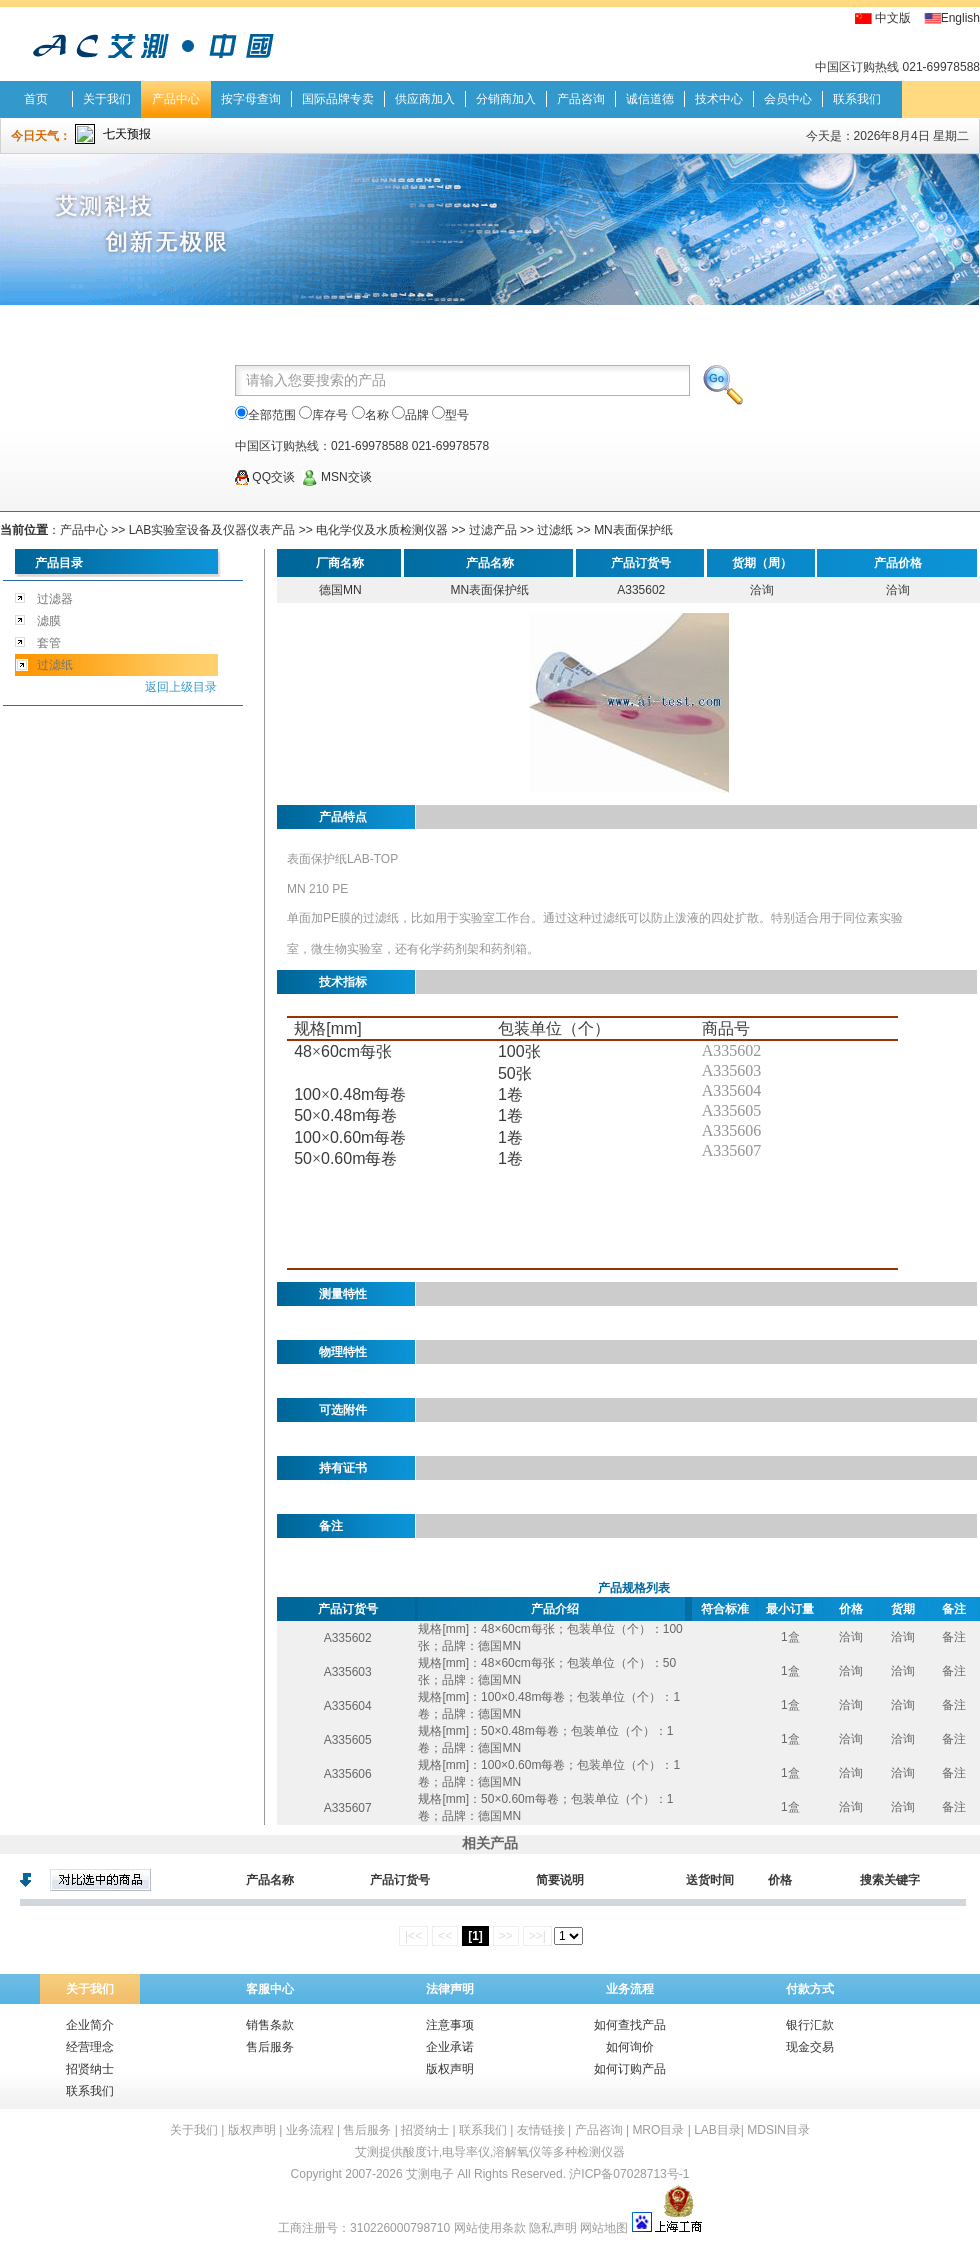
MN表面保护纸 (633, 530)
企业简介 (90, 2025)
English (960, 18)
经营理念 (90, 2047)
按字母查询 (251, 99)
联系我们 (857, 99)
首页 (36, 99)
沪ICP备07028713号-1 (629, 2174)
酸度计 (421, 2152)
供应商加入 (425, 99)
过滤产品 (493, 530)
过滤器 (55, 599)
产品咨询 (581, 99)
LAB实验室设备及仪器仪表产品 (212, 530)
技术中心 (719, 99)
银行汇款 (810, 2025)
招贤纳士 (90, 2069)
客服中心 (270, 1989)
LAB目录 (717, 2130)
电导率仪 (466, 2152)
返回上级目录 (181, 687)
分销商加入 (506, 99)
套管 (49, 643)
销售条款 (270, 2025)
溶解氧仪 (517, 2152)
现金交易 (810, 2047)
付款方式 (810, 1989)
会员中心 (788, 99)
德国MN (340, 590)
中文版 (893, 18)
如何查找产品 (630, 2025)
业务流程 (630, 1989)
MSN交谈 (337, 477)
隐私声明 (553, 2228)
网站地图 (604, 2228)
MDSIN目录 (778, 2130)
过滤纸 (555, 530)
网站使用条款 (490, 2228)
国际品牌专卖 (338, 99)
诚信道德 (650, 99)
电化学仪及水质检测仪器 (382, 530)
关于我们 (107, 99)
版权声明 (450, 2069)
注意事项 (450, 2025)
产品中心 (176, 99)
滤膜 (49, 621)
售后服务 (270, 2047)
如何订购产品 (630, 2069)
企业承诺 (450, 2047)
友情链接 (541, 2130)
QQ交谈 (265, 477)
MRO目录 (658, 2130)
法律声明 (450, 1989)
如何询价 (630, 2047)
